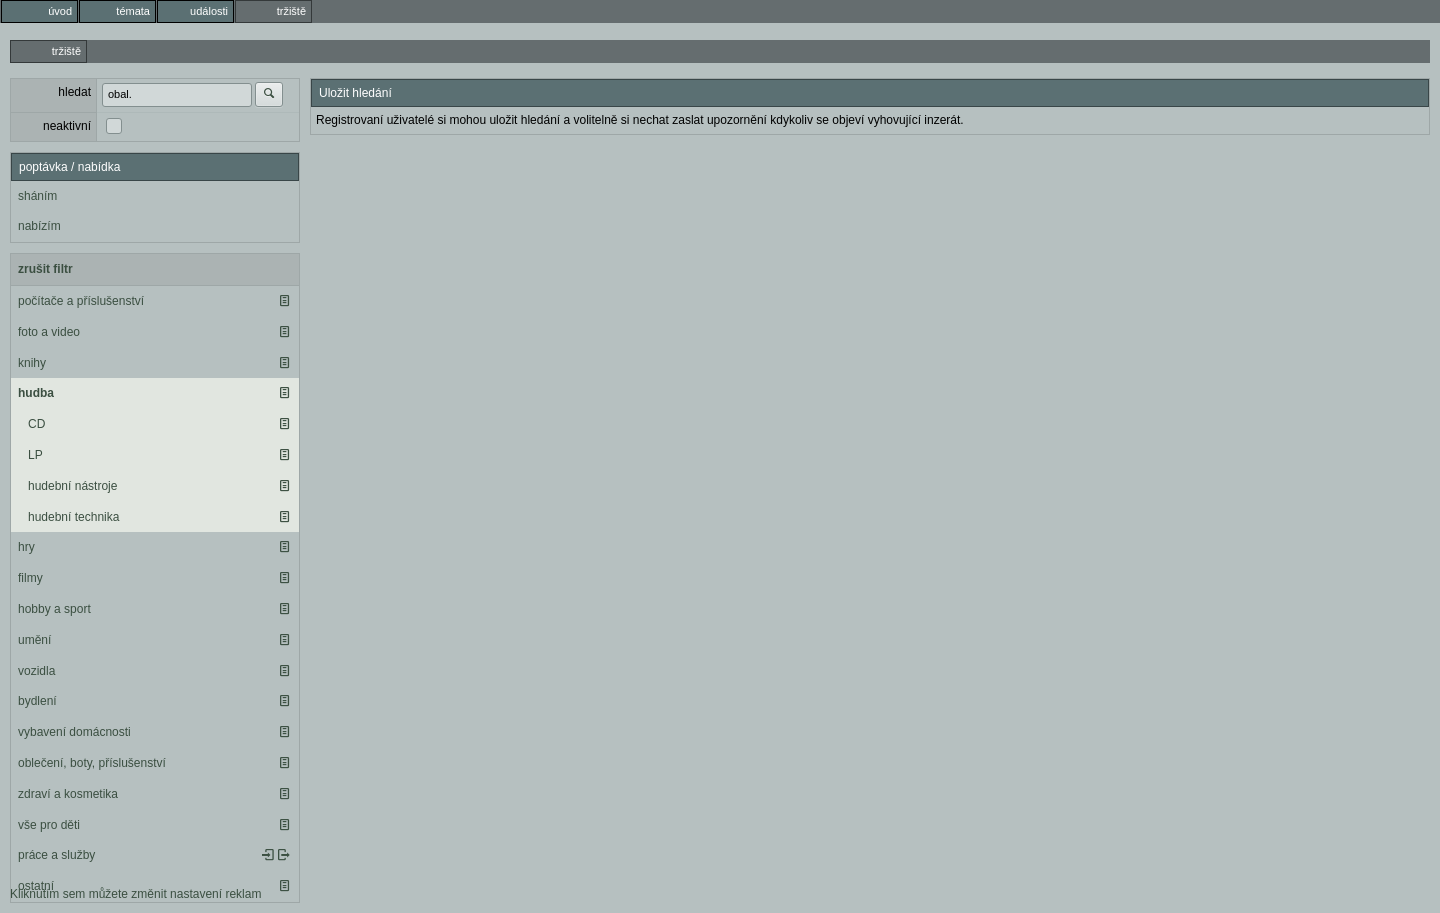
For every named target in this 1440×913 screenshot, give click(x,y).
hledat (74, 92)
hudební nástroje (72, 486)
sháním (37, 196)
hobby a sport (54, 609)
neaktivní (67, 126)
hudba (36, 393)
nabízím (39, 226)
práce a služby (56, 855)
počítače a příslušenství (81, 301)
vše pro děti (49, 825)
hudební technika (73, 517)
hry (26, 547)
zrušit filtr (45, 269)
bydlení (37, 701)
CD (36, 424)
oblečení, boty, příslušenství (92, 763)
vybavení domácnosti (74, 732)
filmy (30, 578)
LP (35, 455)
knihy (32, 363)
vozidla (36, 671)
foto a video (49, 332)
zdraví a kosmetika (68, 794)
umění (34, 640)
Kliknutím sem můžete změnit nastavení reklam (135, 894)
